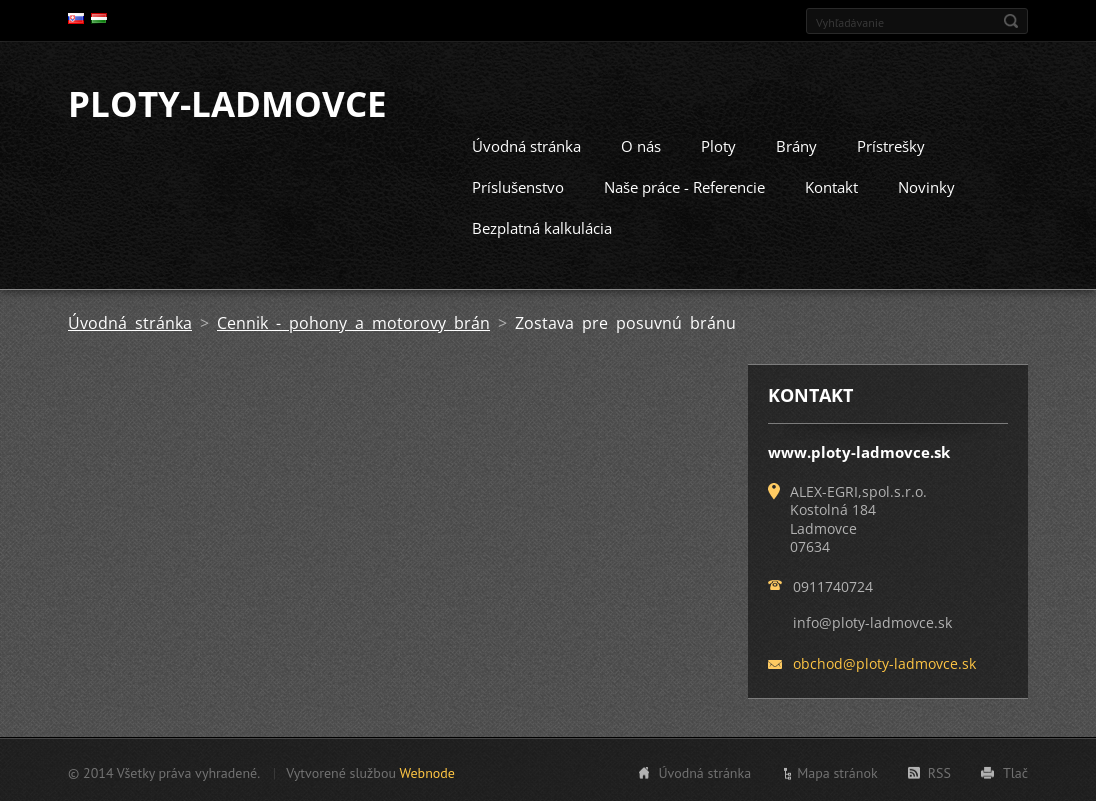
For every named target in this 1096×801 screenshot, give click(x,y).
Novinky (926, 185)
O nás (641, 144)
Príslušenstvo (518, 185)
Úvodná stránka (526, 144)
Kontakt (831, 185)
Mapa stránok (837, 771)
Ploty (718, 144)
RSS (939, 771)
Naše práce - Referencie (684, 185)
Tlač (1015, 771)
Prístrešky (891, 144)
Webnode (426, 771)
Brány (796, 144)
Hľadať (1011, 21)
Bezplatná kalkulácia (542, 226)
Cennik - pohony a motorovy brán (353, 321)
